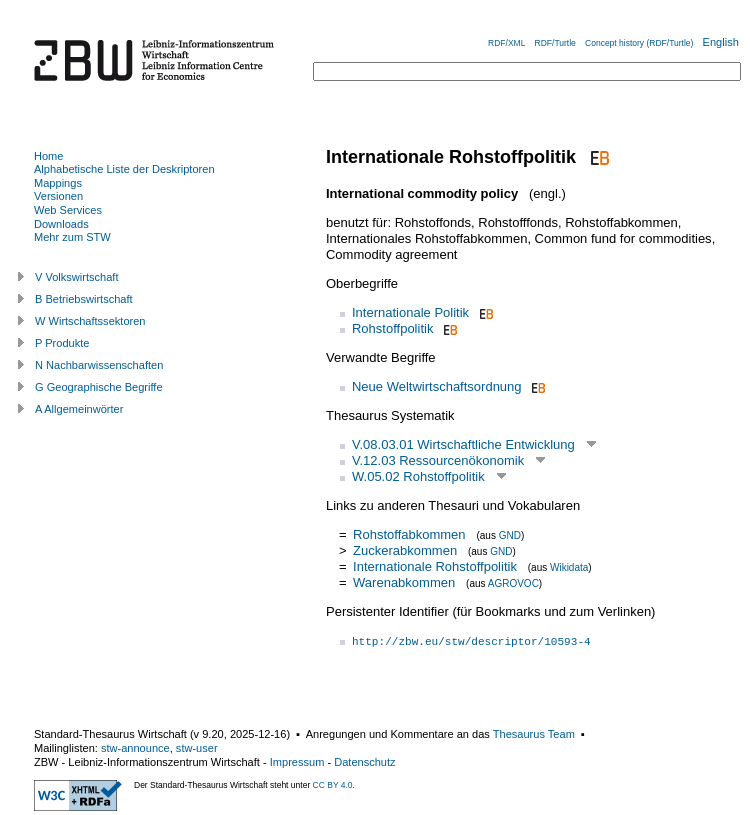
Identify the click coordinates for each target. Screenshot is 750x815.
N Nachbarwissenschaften (99, 365)
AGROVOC (513, 583)
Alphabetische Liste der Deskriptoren (124, 169)
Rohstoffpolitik (392, 328)
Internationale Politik (410, 312)
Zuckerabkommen (405, 550)
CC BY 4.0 (333, 785)
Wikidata (569, 567)
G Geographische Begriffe (99, 387)
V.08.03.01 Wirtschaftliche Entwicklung (463, 444)
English (721, 42)
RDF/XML (506, 43)
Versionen (58, 196)
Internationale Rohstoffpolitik (435, 566)
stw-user (197, 748)
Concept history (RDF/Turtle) (639, 43)
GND (510, 535)
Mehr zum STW (72, 237)
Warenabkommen (404, 582)
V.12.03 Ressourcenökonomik (438, 460)
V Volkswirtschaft (77, 277)
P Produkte (62, 343)
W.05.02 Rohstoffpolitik (418, 476)
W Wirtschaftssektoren (90, 321)
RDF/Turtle (555, 43)
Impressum (297, 762)
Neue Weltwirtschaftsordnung (437, 386)
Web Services (68, 210)
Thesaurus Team (534, 734)
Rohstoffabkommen (409, 534)
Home (48, 156)
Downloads (61, 224)
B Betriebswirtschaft (84, 299)
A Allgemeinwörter (79, 409)
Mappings (58, 183)
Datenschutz (364, 762)
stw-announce (135, 748)
